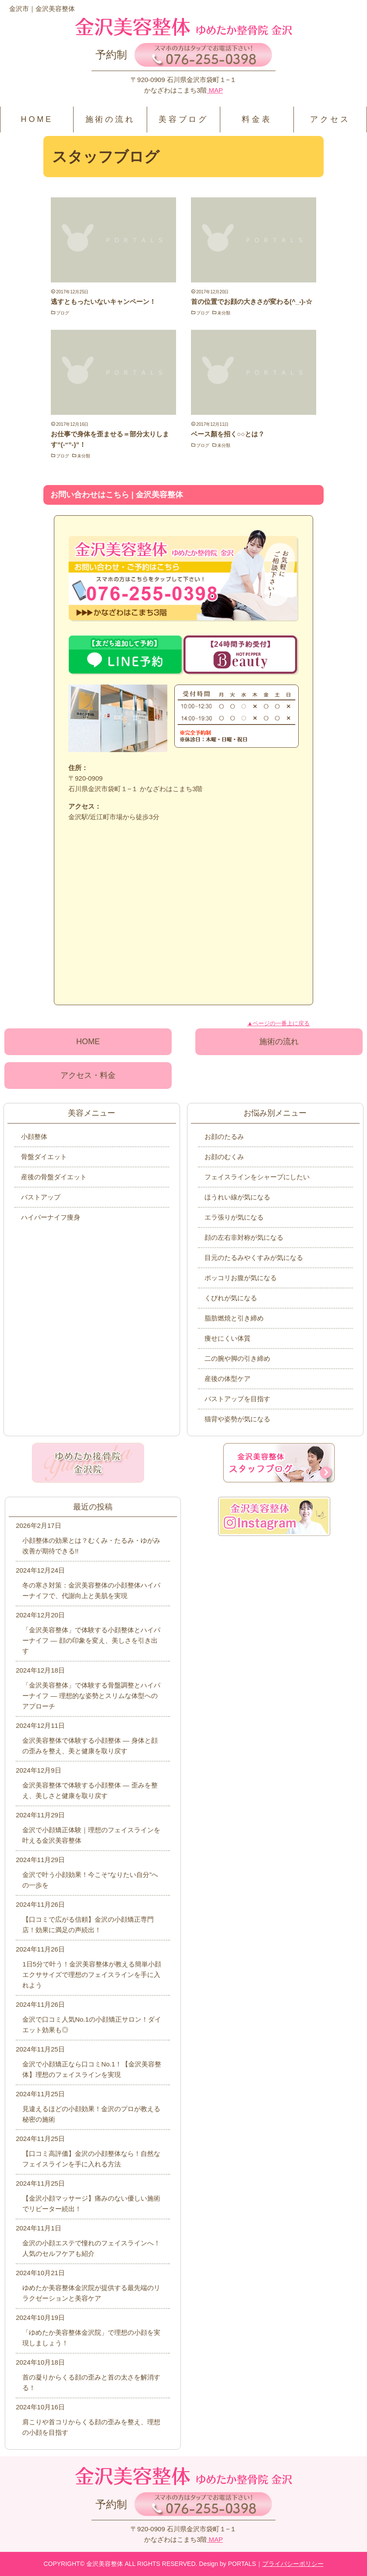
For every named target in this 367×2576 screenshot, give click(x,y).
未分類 (223, 312)
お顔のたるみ (224, 1136)
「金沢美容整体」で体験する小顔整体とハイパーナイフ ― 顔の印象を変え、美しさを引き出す (91, 1640)
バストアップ (40, 1197)
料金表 (257, 119)
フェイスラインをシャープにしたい (257, 1177)
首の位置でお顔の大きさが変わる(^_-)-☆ (251, 301)
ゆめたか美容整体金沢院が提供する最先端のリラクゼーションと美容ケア (91, 2293)
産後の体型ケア (228, 1378)
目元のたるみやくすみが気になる (254, 1257)
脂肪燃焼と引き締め (234, 1318)
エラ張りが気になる (234, 1217)
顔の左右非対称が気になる (244, 1237)
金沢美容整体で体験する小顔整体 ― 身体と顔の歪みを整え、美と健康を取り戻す (89, 1746)
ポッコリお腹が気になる (241, 1277)
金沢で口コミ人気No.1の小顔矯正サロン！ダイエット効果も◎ (91, 2025)
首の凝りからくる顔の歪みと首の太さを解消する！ (91, 2382)
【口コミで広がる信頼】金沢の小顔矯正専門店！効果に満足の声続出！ (88, 1925)
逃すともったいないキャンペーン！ (103, 301)
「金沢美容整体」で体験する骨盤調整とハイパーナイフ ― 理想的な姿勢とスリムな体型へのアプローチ (91, 1695)
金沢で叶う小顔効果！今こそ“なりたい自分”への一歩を (90, 1880)
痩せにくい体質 (228, 1338)
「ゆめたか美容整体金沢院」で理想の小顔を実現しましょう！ (91, 2338)
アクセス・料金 (88, 1075)
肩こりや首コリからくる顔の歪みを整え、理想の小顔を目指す (91, 2427)
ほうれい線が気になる (237, 1197)
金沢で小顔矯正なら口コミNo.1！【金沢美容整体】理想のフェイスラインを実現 (91, 2069)
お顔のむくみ (224, 1156)
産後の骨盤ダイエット (54, 1177)
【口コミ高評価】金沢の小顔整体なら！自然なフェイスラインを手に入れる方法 (91, 2159)
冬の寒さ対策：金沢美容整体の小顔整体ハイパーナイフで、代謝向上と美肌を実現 (91, 1590)
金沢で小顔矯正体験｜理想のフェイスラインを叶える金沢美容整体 (91, 1835)
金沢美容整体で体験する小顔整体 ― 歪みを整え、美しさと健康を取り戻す (89, 1790)
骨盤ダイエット (44, 1156)
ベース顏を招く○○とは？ (228, 434)
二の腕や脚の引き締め (237, 1358)
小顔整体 (34, 1136)
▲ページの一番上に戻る (278, 1023)
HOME (37, 119)
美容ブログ (183, 119)
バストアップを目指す (237, 1398)
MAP (215, 90)
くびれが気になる (231, 1298)
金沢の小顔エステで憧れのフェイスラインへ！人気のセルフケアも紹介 (91, 2248)
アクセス (330, 119)
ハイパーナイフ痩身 (50, 1217)
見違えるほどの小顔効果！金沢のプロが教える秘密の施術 (91, 2114)
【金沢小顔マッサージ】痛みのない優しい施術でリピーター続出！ (91, 2203)
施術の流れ (110, 119)
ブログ (62, 312)
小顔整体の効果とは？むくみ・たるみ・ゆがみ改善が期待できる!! (91, 1546)
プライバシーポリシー (293, 2563)
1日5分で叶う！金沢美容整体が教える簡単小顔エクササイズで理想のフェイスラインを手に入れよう (91, 1974)
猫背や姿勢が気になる (237, 1419)
